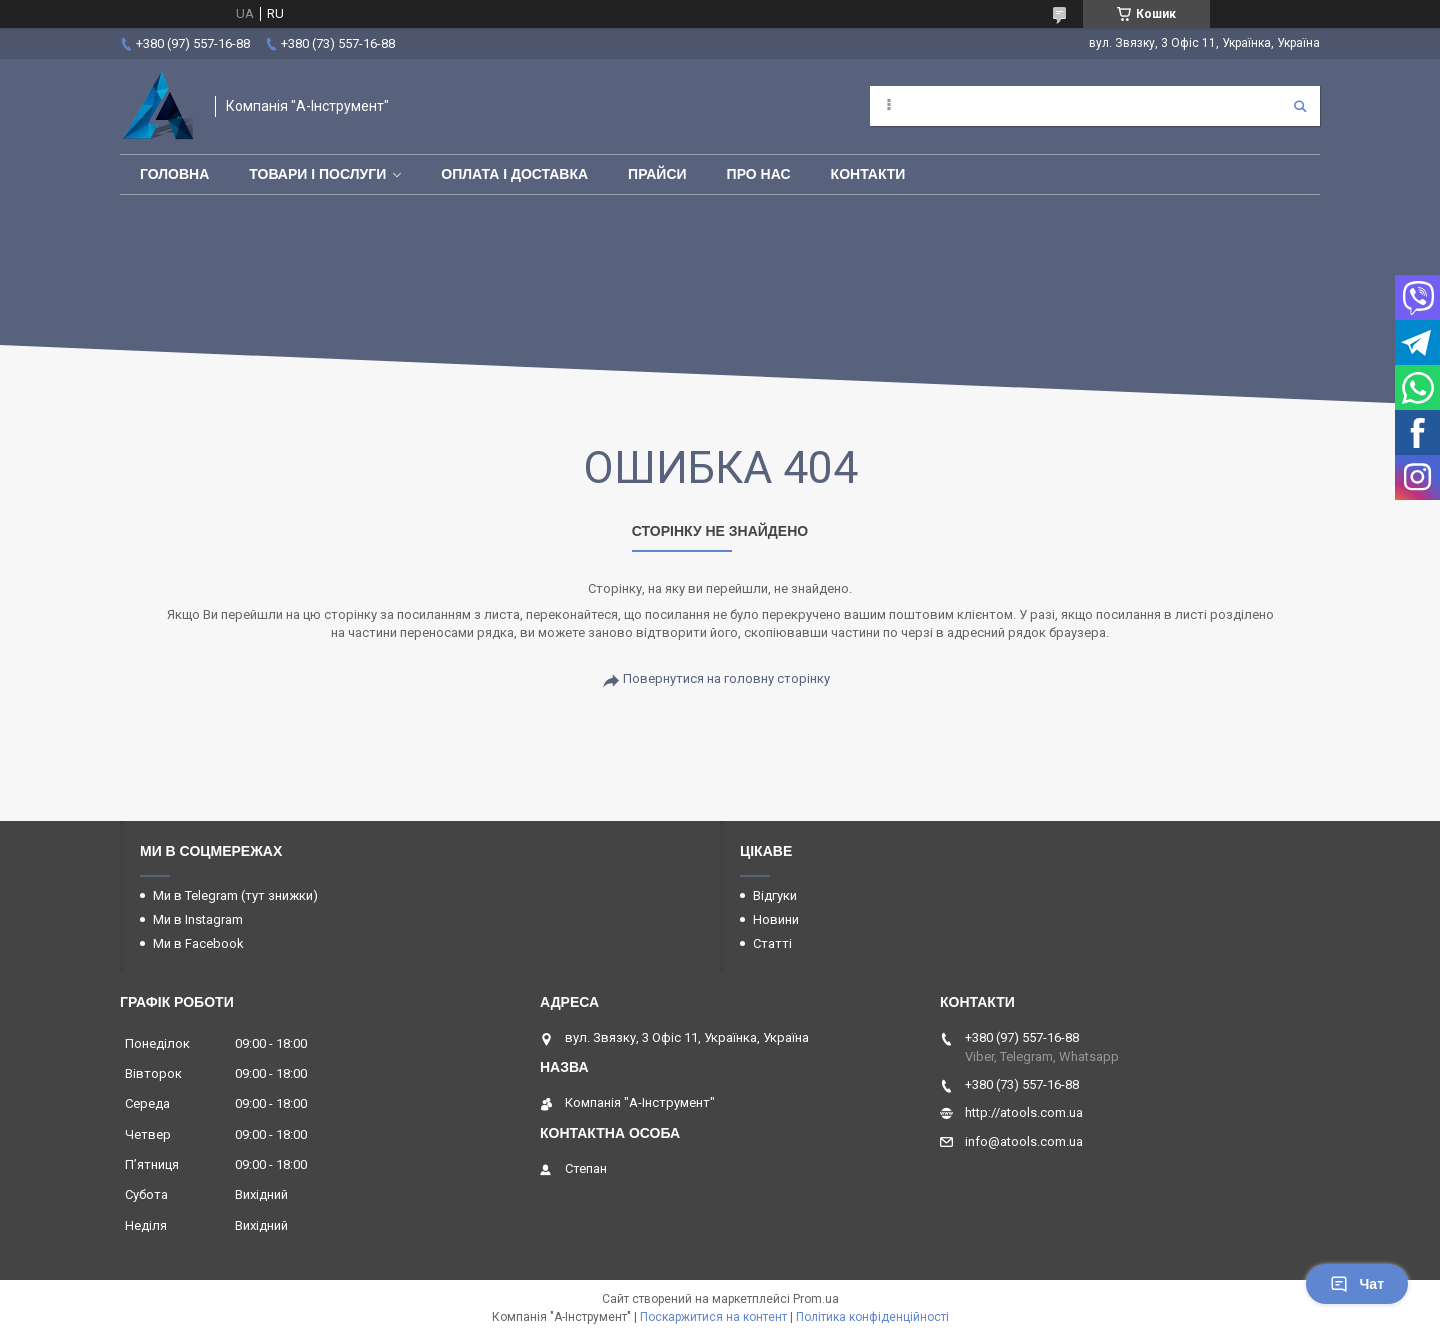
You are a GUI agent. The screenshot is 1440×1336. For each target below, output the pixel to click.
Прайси (657, 174)
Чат (1357, 1284)
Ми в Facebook (198, 943)
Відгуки (775, 895)
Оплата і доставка (514, 174)
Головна (174, 174)
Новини (776, 919)
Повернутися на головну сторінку (726, 678)
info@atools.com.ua (1024, 1141)
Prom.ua (816, 1299)
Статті (772, 943)
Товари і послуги (317, 174)
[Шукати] (1300, 106)
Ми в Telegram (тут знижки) (235, 895)
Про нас (759, 174)
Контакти (868, 174)
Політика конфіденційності (872, 1317)
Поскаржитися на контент (713, 1317)
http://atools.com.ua (1024, 1112)
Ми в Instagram (198, 919)
